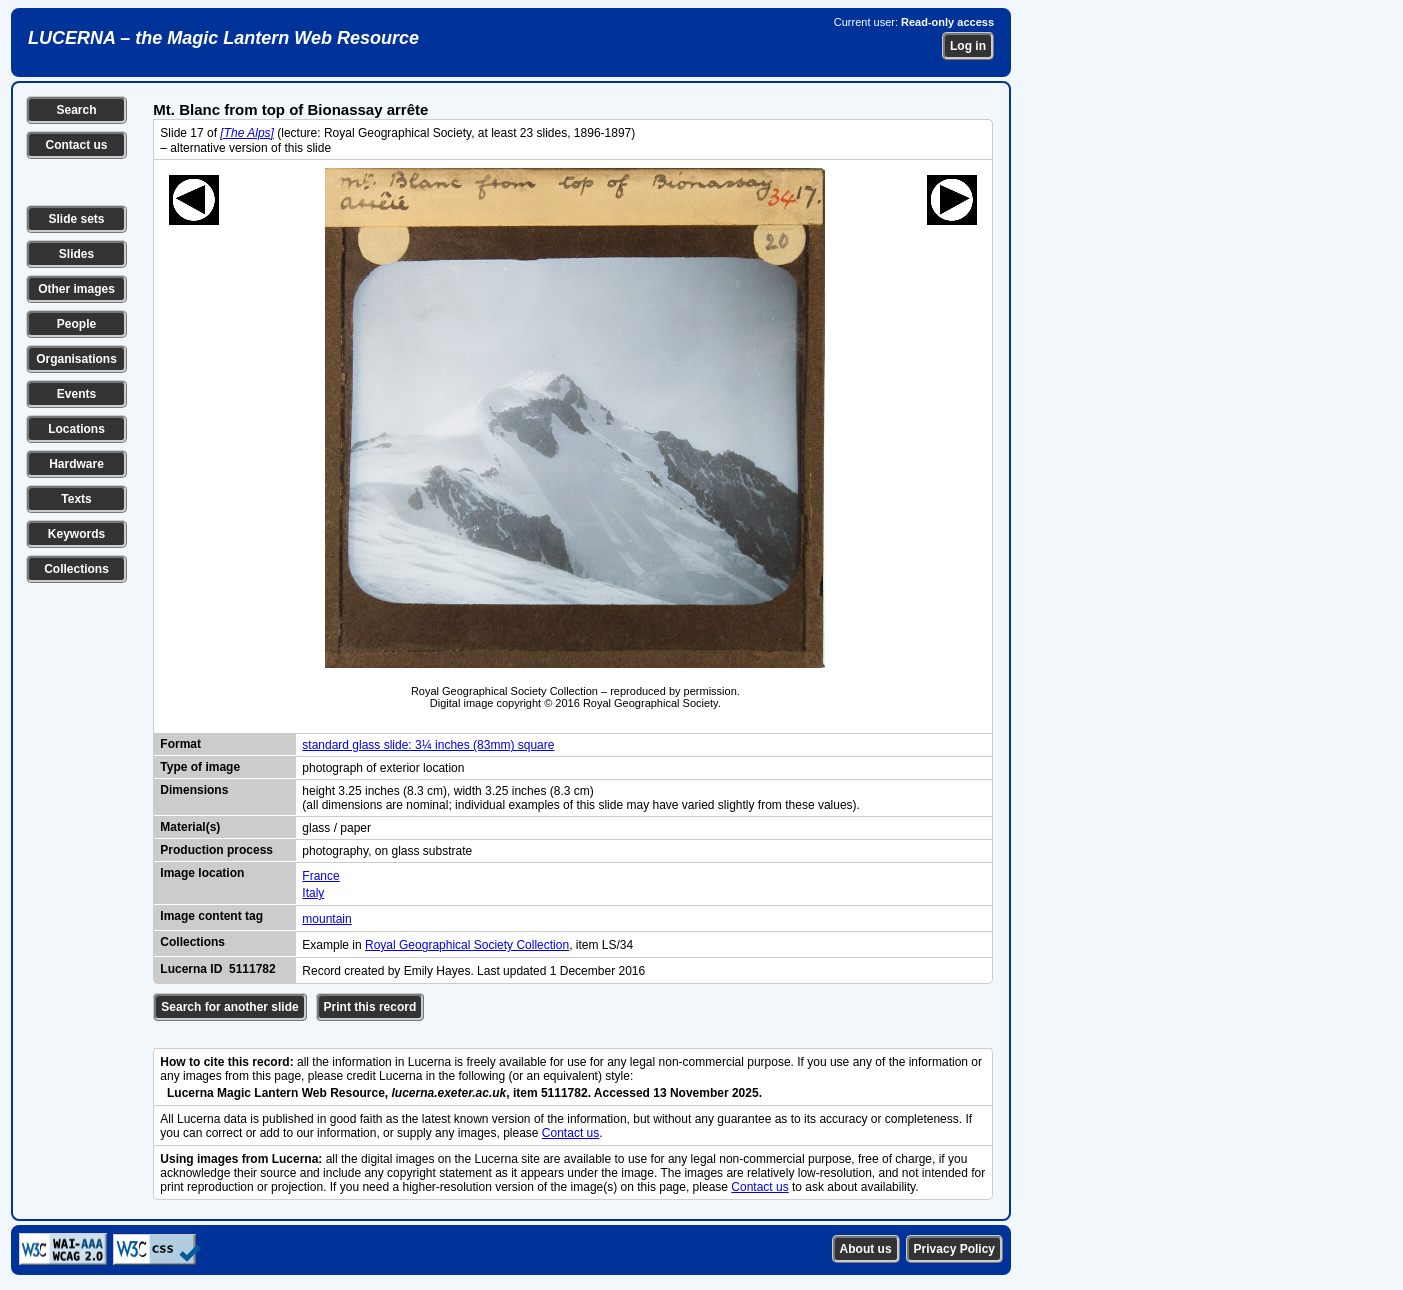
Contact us (76, 145)
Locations (76, 429)
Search (76, 110)
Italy (313, 893)
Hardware (76, 464)
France (320, 876)
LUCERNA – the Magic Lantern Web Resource (223, 38)
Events (76, 394)
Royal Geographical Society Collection (467, 945)
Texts (76, 499)
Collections (76, 569)
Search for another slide (229, 1007)
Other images (76, 289)
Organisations (76, 359)
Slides (76, 254)
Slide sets (76, 219)
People (76, 324)
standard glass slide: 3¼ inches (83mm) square (428, 745)
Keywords (76, 534)
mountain (326, 919)
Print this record (370, 1007)
